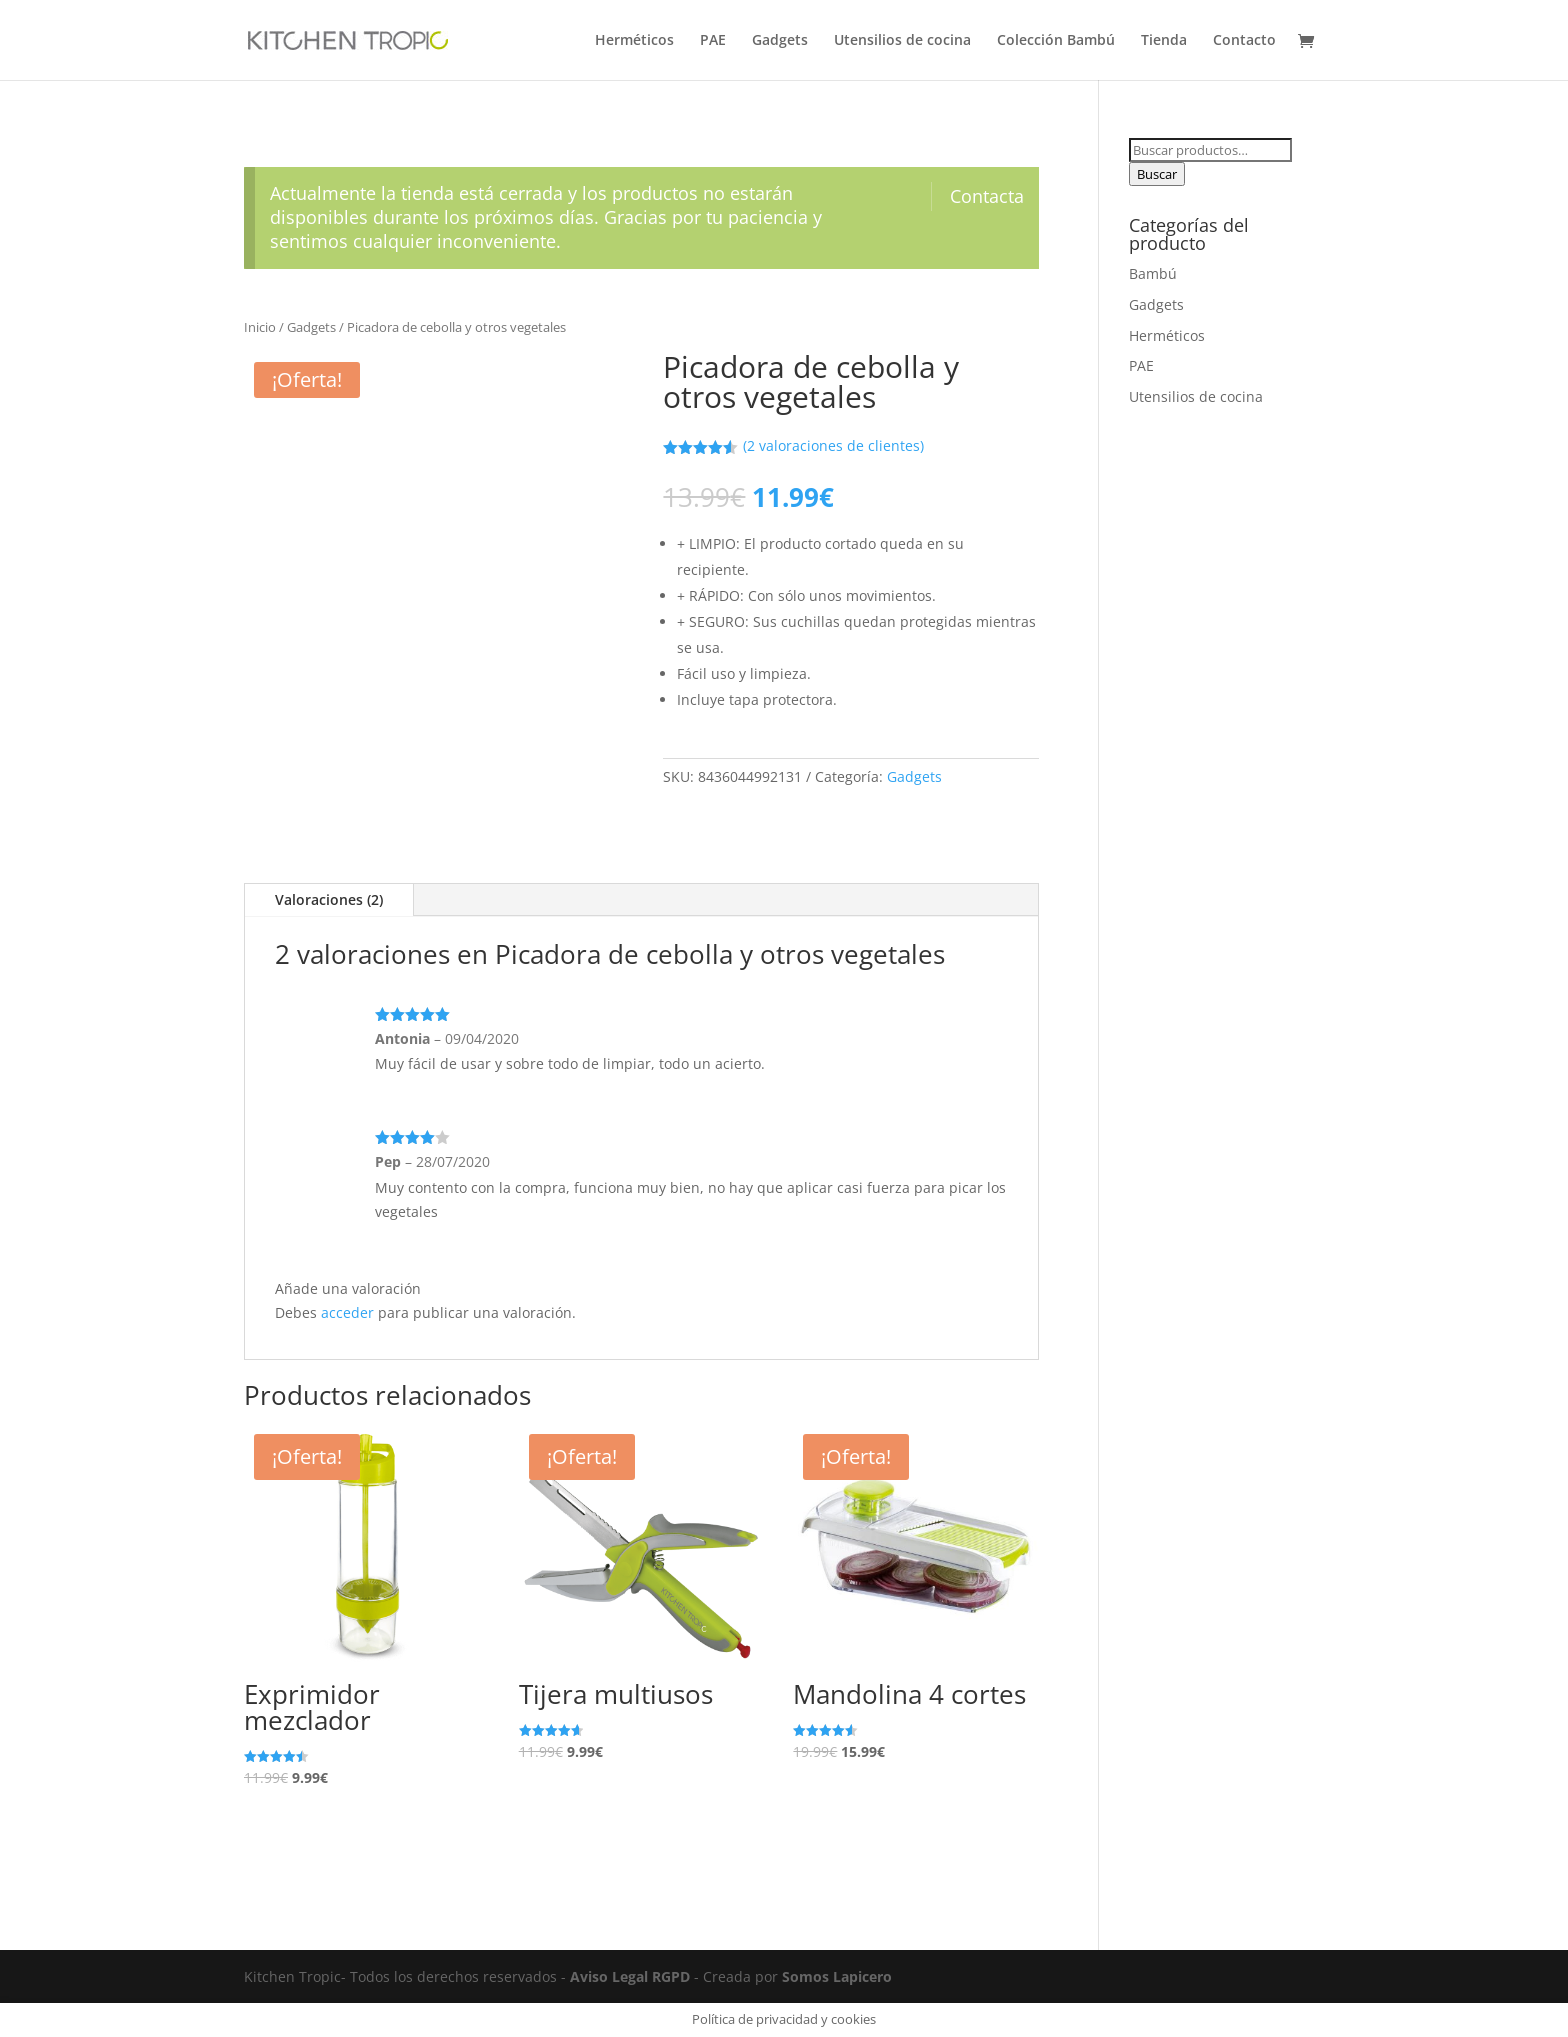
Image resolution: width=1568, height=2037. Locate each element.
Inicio (260, 327)
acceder (347, 1312)
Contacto (1244, 41)
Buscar (1157, 174)
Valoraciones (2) (329, 899)
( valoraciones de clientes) (833, 445)
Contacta (987, 196)
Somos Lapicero (837, 1976)
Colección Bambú (1056, 41)
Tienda (1164, 41)
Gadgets (780, 41)
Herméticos (634, 41)
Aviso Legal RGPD (630, 1976)
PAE (713, 41)
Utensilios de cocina (902, 41)
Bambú (1153, 273)
